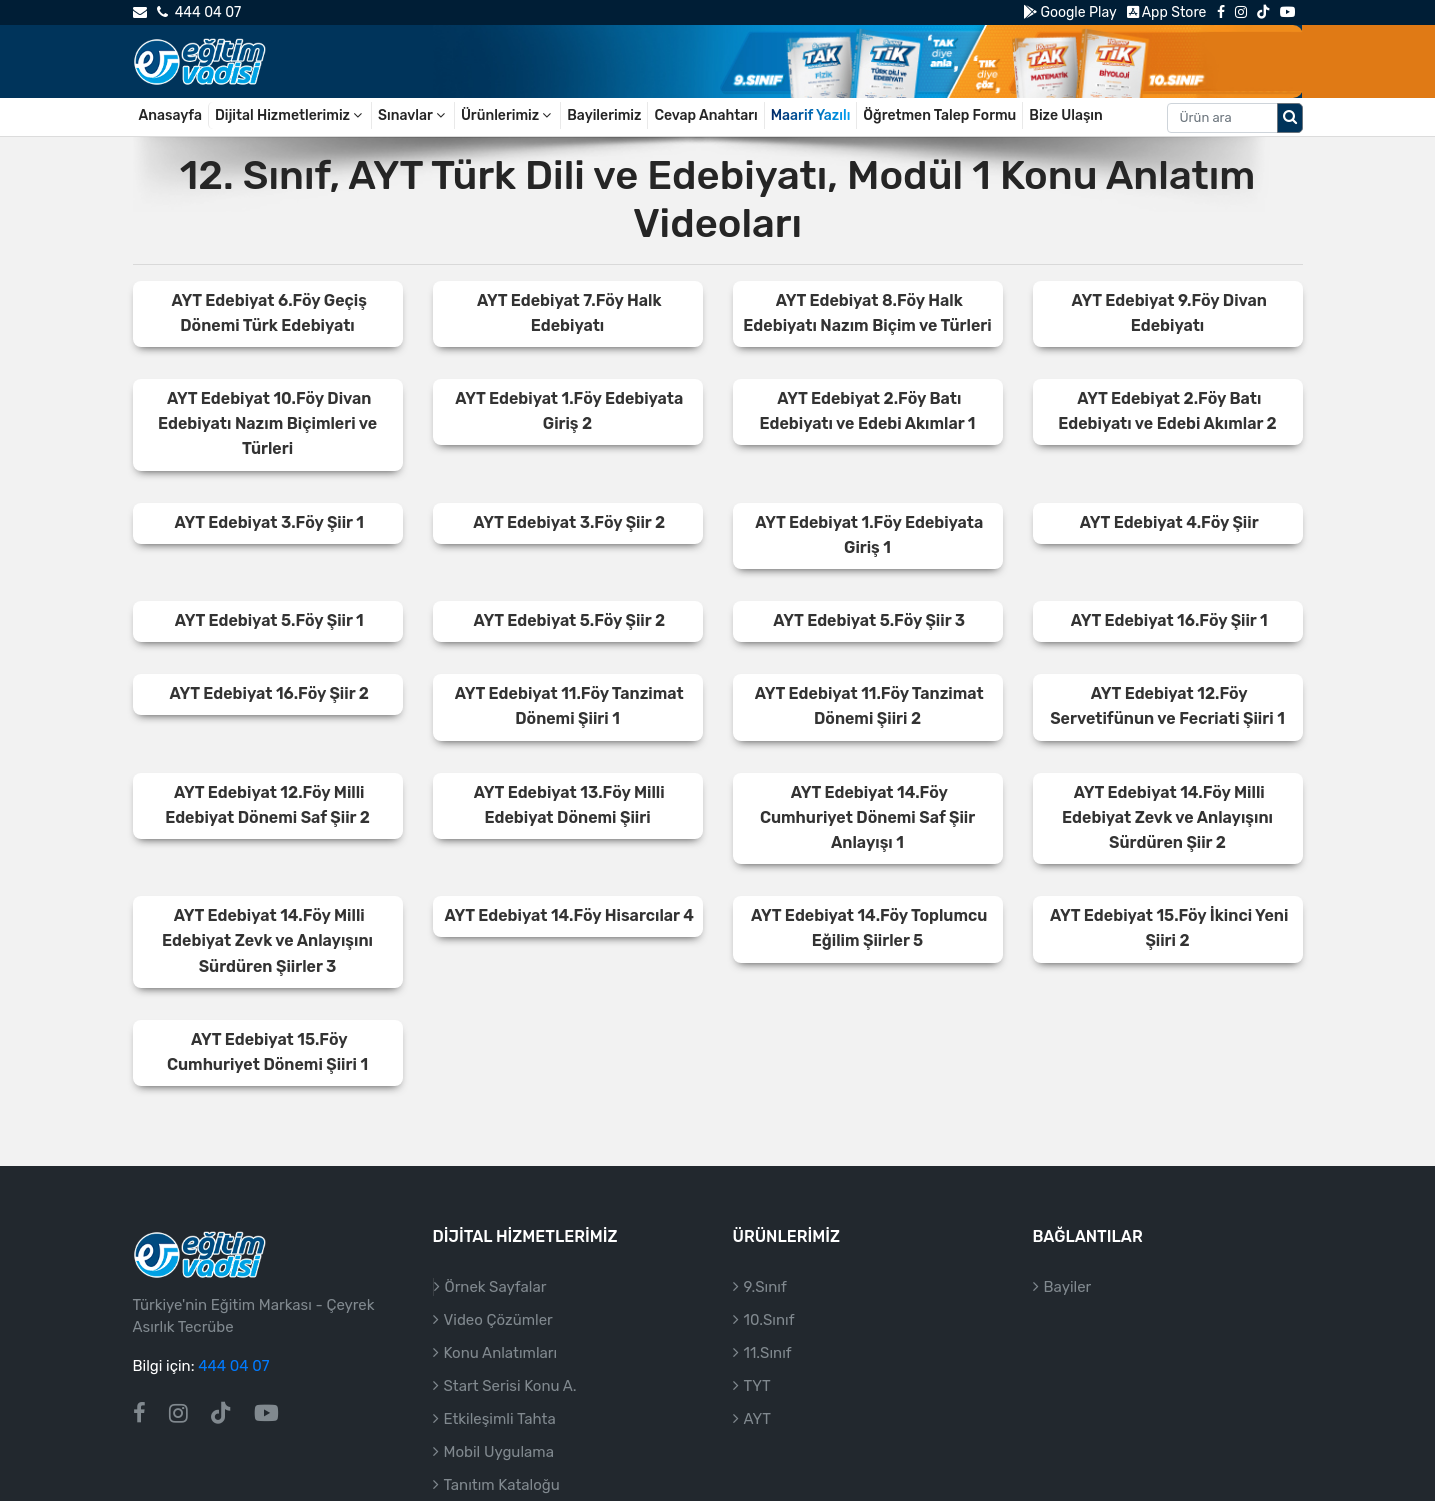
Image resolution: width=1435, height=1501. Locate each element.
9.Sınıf (765, 1287)
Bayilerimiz (604, 115)
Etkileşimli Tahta (500, 1419)
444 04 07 (199, 12)
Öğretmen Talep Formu (939, 115)
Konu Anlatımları (501, 1353)
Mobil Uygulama (499, 1452)
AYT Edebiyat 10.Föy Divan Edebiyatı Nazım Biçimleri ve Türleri (267, 423)
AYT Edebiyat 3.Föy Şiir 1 (269, 522)
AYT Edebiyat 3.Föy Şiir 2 (569, 522)
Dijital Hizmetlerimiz (290, 115)
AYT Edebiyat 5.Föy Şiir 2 (569, 620)
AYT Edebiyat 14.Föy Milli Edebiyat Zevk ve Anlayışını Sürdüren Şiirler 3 (267, 940)
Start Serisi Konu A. (510, 1386)
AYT (757, 1419)
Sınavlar (413, 115)
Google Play (1069, 12)
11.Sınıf (768, 1353)
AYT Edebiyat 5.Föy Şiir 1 (269, 620)
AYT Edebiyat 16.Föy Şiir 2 (268, 693)
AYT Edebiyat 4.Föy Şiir (1169, 522)
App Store (1167, 12)
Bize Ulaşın (1066, 115)
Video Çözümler (498, 1320)
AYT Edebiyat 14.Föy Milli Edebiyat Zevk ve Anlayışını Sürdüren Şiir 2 (1167, 817)
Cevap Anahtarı (705, 115)
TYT (757, 1386)
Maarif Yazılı (811, 115)
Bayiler (1068, 1287)
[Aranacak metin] (1222, 118)
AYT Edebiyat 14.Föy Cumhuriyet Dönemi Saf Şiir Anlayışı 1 (867, 817)
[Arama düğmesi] (1290, 118)
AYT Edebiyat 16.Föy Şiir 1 (1169, 620)
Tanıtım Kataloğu (502, 1485)
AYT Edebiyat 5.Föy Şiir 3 (869, 620)
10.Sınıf (769, 1320)
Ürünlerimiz (507, 115)
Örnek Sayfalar (496, 1287)
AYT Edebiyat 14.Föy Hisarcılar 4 (568, 915)
